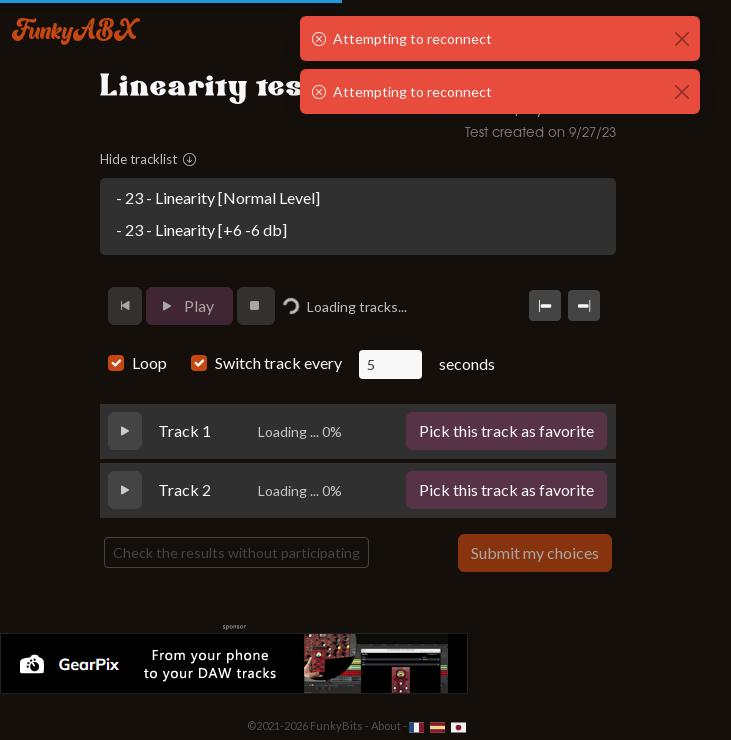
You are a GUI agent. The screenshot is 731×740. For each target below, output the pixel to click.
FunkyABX (74, 29)
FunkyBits (336, 725)
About (386, 725)
